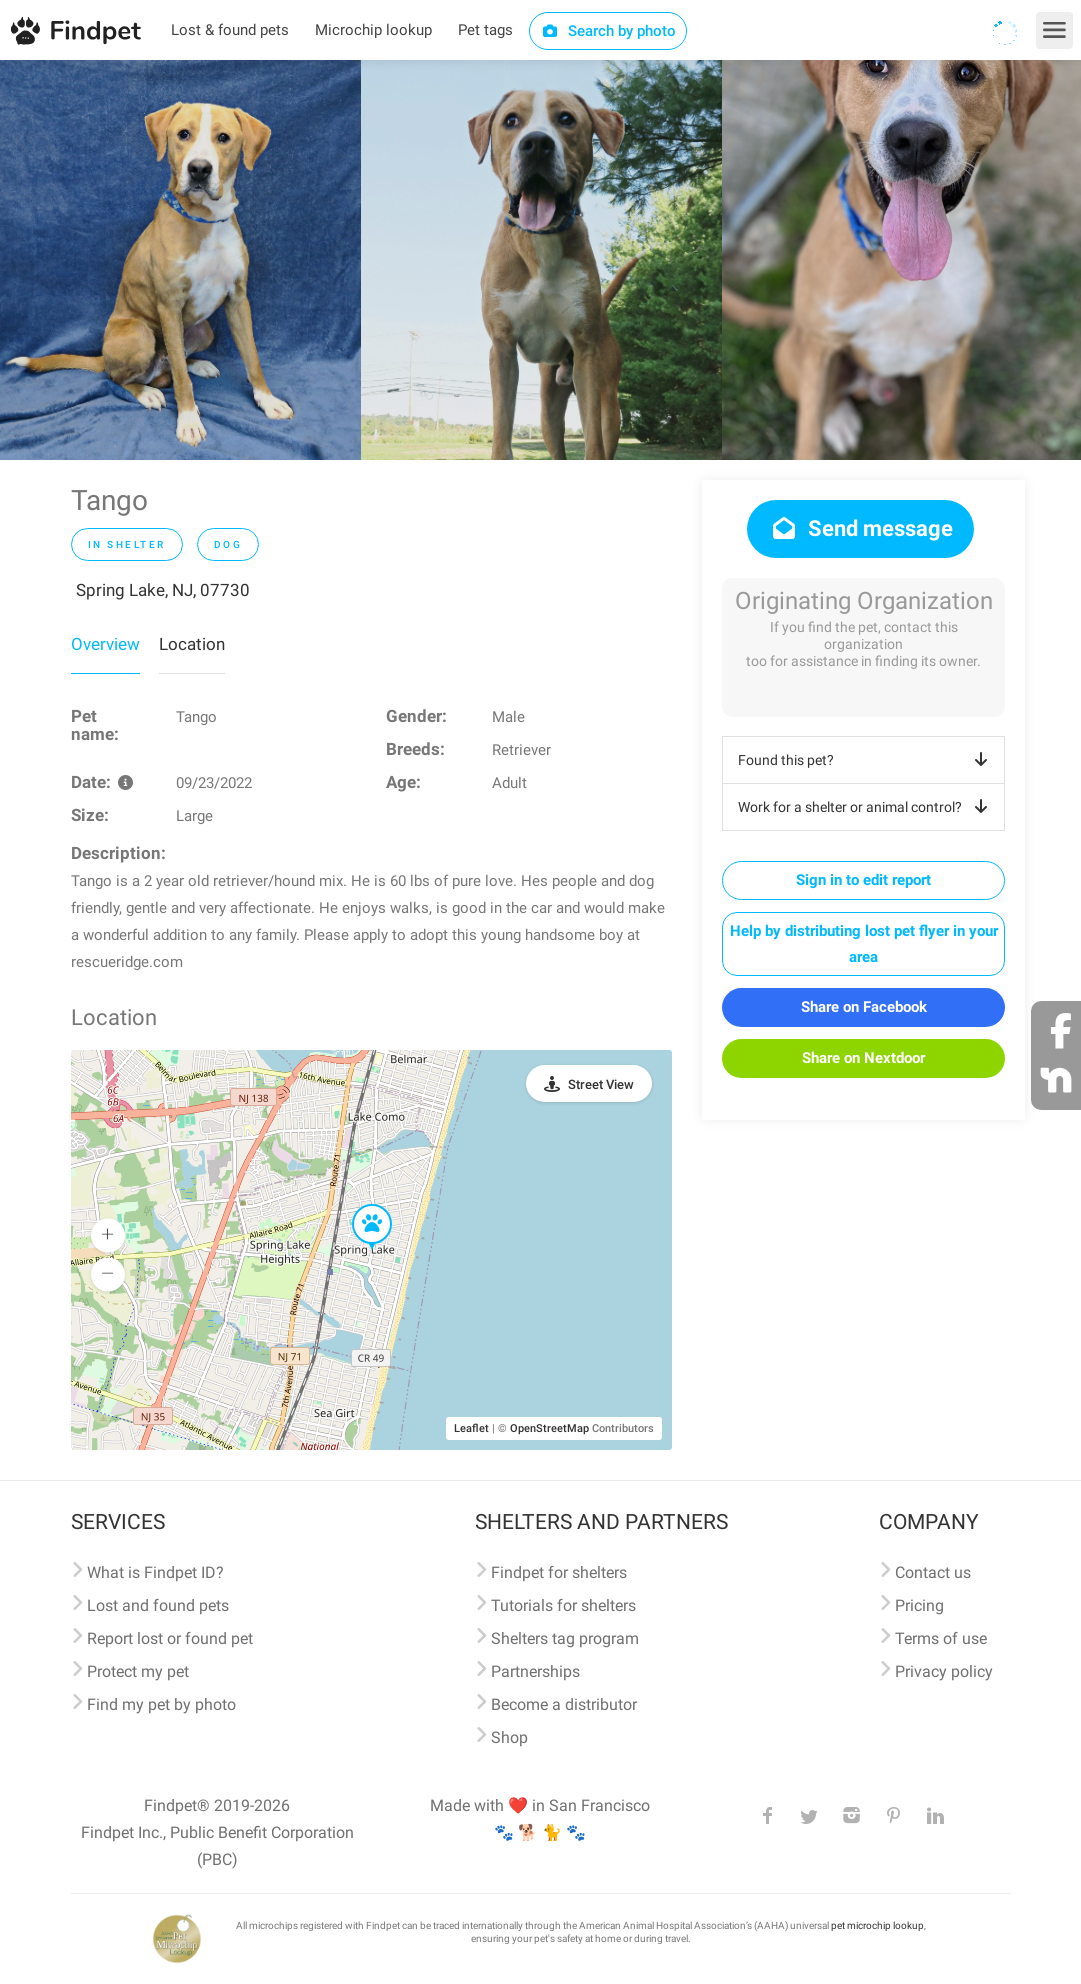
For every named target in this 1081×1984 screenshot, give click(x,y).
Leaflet (471, 1428)
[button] (358, 1205)
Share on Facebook (864, 1007)
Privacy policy (944, 1671)
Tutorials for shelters (563, 1605)
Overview (105, 644)
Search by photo (608, 31)
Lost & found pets (230, 30)
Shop (509, 1737)
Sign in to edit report (863, 880)
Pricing (919, 1605)
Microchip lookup (373, 30)
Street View (601, 1084)
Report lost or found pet (170, 1638)
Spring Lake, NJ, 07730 (163, 590)
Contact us (933, 1572)
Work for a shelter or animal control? (866, 807)
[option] (180, 260)
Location (192, 644)
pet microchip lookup (877, 1925)
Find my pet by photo (161, 1704)
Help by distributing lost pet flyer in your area (864, 944)
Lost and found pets (158, 1605)
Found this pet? (866, 760)
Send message (860, 528)
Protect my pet (138, 1671)
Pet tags (485, 30)
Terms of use (941, 1638)
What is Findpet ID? (155, 1572)
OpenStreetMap (549, 1428)
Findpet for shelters (559, 1572)
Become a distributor (564, 1704)
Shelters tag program (565, 1638)
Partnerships (535, 1671)
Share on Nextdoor (863, 1058)
